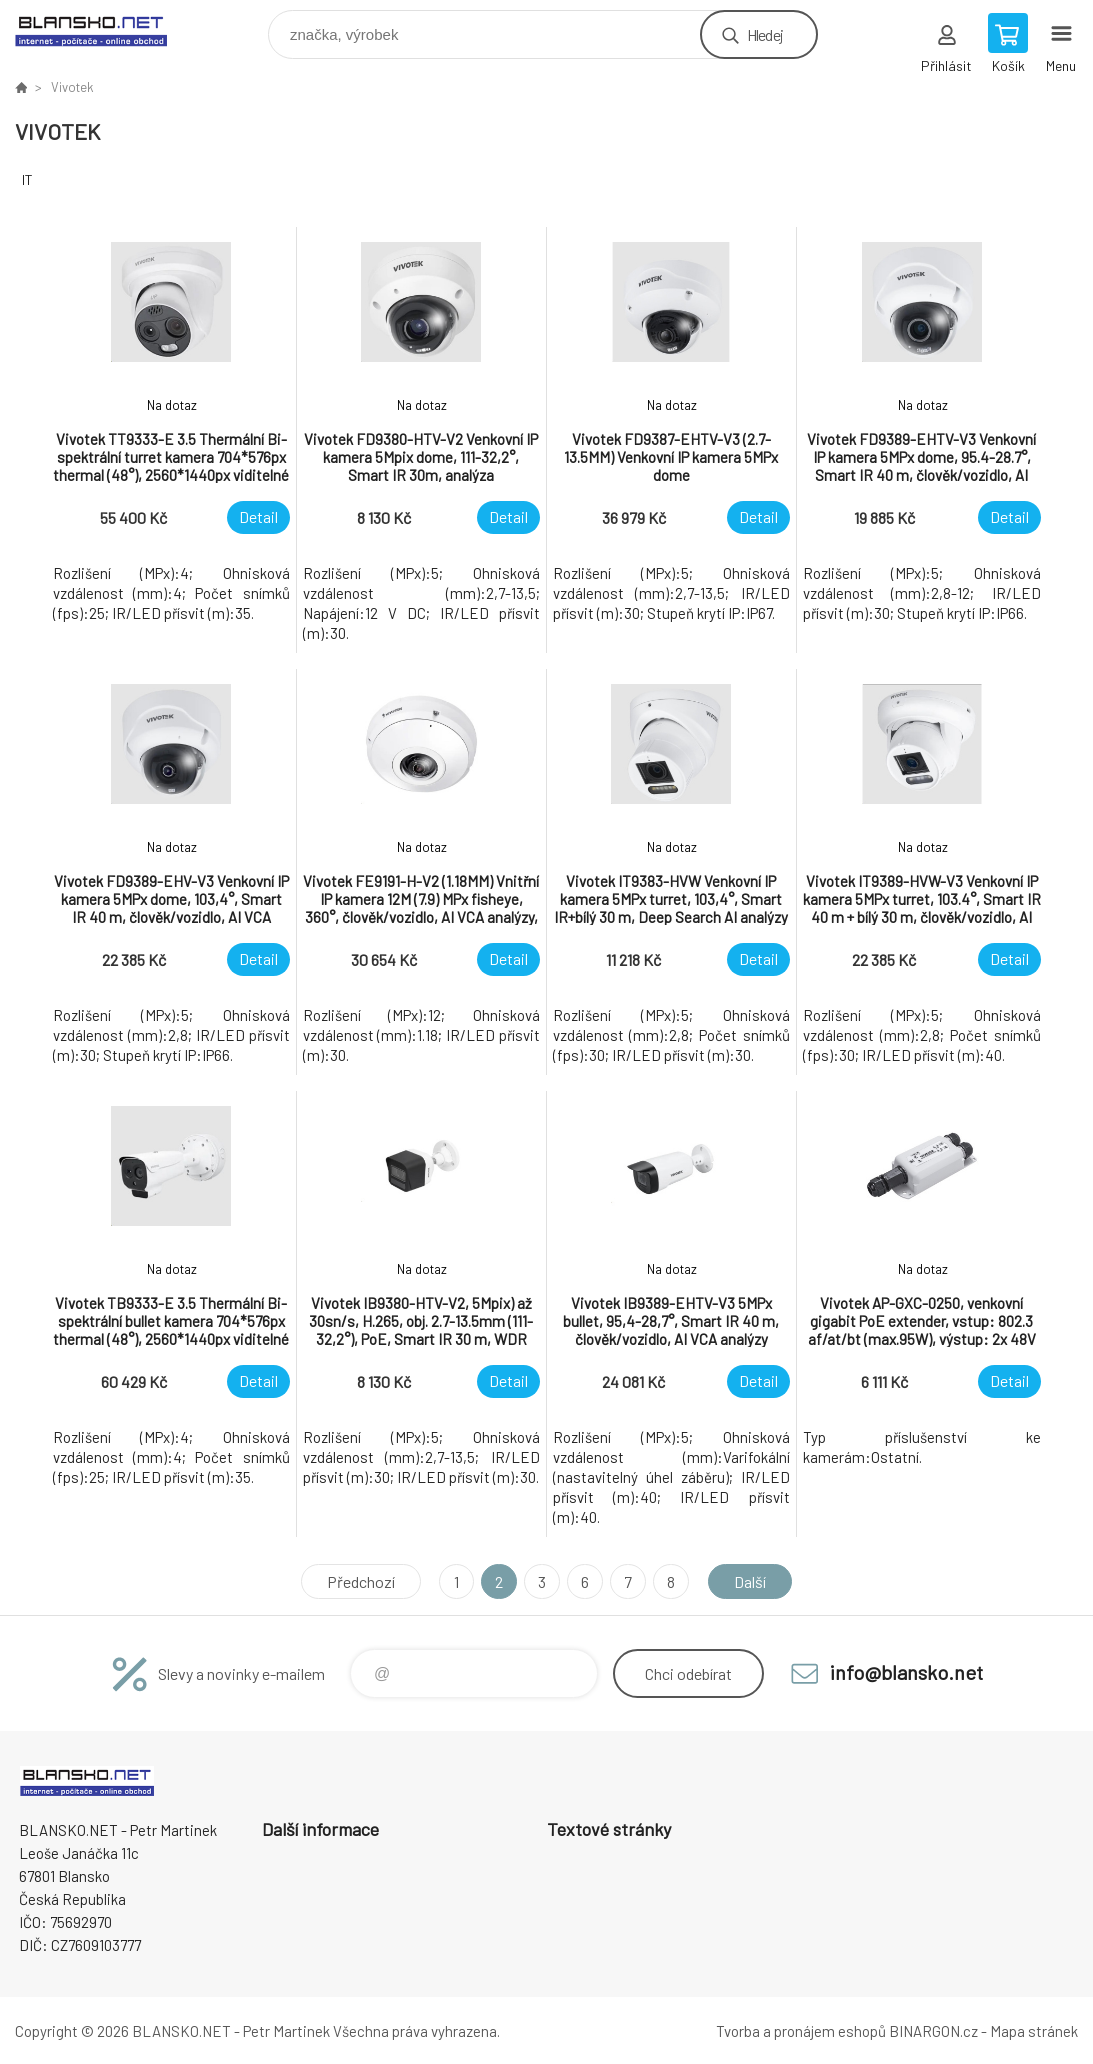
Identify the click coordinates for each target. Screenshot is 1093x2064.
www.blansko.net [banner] (103, 29)
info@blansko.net (906, 1672)
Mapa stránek (1034, 2031)
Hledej (765, 34)
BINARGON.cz (933, 2031)
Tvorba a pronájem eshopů (801, 2031)
